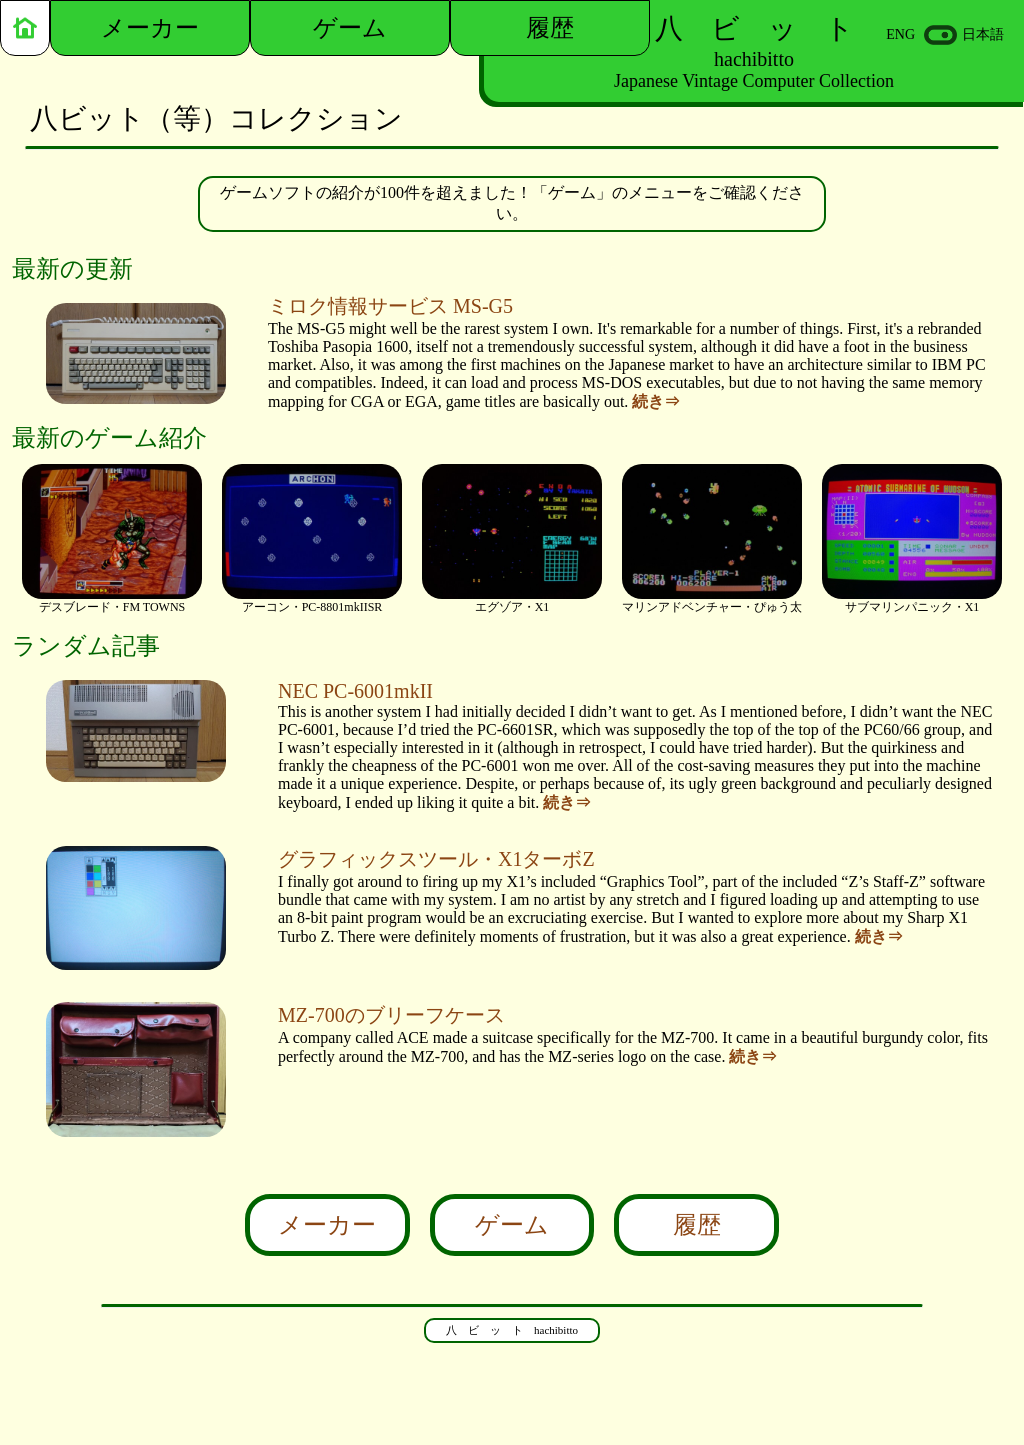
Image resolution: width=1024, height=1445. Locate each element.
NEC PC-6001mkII (355, 691)
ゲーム (512, 1225)
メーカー (327, 1225)
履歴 (697, 1225)
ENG (900, 34)
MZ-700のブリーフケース (391, 1015)
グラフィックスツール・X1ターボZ (436, 859)
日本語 (983, 34)
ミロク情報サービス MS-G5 (390, 306)
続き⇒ (656, 401)
